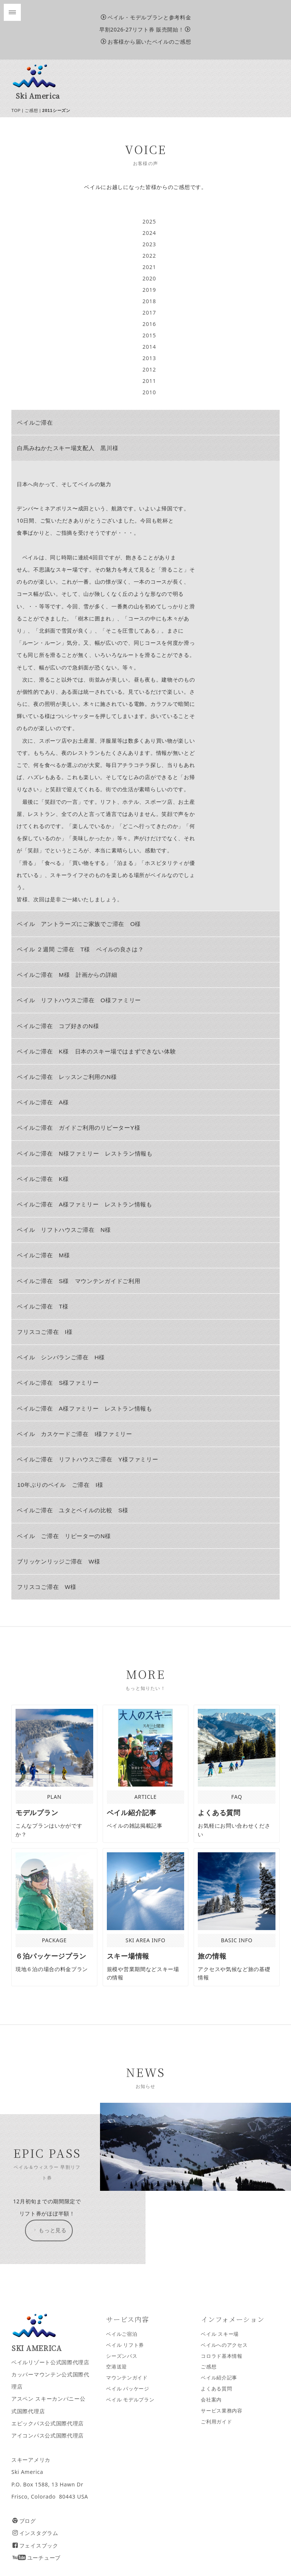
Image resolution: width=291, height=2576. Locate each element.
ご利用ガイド (216, 2422)
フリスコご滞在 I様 (44, 1332)
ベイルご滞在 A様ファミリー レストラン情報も (84, 1204)
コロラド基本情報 (221, 2356)
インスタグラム (35, 2533)
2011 (149, 380)
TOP (15, 110)
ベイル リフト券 (125, 2345)
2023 (149, 244)
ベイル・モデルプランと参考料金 (146, 17)
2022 (149, 255)
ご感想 (31, 110)
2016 (149, 324)
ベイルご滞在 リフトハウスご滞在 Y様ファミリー (87, 1459)
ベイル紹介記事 (219, 2377)
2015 (149, 335)
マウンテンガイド (127, 2377)
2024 (149, 232)
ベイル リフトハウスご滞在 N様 (67, 1230)
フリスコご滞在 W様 (47, 1587)
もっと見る (49, 2230)
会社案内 (211, 2399)
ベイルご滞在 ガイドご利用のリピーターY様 (78, 1127)
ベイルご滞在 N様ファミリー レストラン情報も (84, 1153)
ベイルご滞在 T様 (43, 1306)
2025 (149, 221)
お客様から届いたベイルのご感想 (146, 41)
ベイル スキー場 (220, 2334)
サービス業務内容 (221, 2411)
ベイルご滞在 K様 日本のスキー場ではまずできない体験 (96, 1051)
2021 (149, 267)
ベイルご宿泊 (121, 2334)
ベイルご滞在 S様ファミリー (58, 1382)
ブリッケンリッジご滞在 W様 (58, 1561)
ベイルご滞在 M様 (43, 1255)
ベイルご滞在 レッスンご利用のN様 (67, 1077)
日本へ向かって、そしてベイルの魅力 (64, 484)
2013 (149, 358)
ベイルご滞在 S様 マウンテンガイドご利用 (78, 1281)
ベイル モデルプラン (130, 2399)
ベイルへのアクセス (224, 2345)
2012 (149, 369)
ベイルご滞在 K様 (43, 1179)
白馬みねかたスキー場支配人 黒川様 (67, 448)
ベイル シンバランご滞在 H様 (61, 1357)
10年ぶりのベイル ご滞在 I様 (60, 1485)
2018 (149, 301)
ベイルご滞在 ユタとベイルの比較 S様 (72, 1510)
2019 (149, 289)
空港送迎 (116, 2366)
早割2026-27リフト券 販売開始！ (145, 29)
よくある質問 (216, 2388)
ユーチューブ (37, 2557)
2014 (149, 346)
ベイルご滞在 (35, 422)
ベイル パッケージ (127, 2388)
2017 (149, 312)
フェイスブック (35, 2545)
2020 (149, 278)
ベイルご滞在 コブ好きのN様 (58, 1026)
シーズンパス (121, 2356)
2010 (149, 392)
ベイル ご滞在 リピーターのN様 (64, 1536)
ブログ (24, 2520)
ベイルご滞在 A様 (43, 1102)
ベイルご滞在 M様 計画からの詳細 (67, 975)
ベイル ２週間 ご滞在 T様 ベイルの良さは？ (80, 949)
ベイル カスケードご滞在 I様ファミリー (74, 1434)
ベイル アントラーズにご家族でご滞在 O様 (79, 924)
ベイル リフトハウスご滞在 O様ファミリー (79, 1000)
